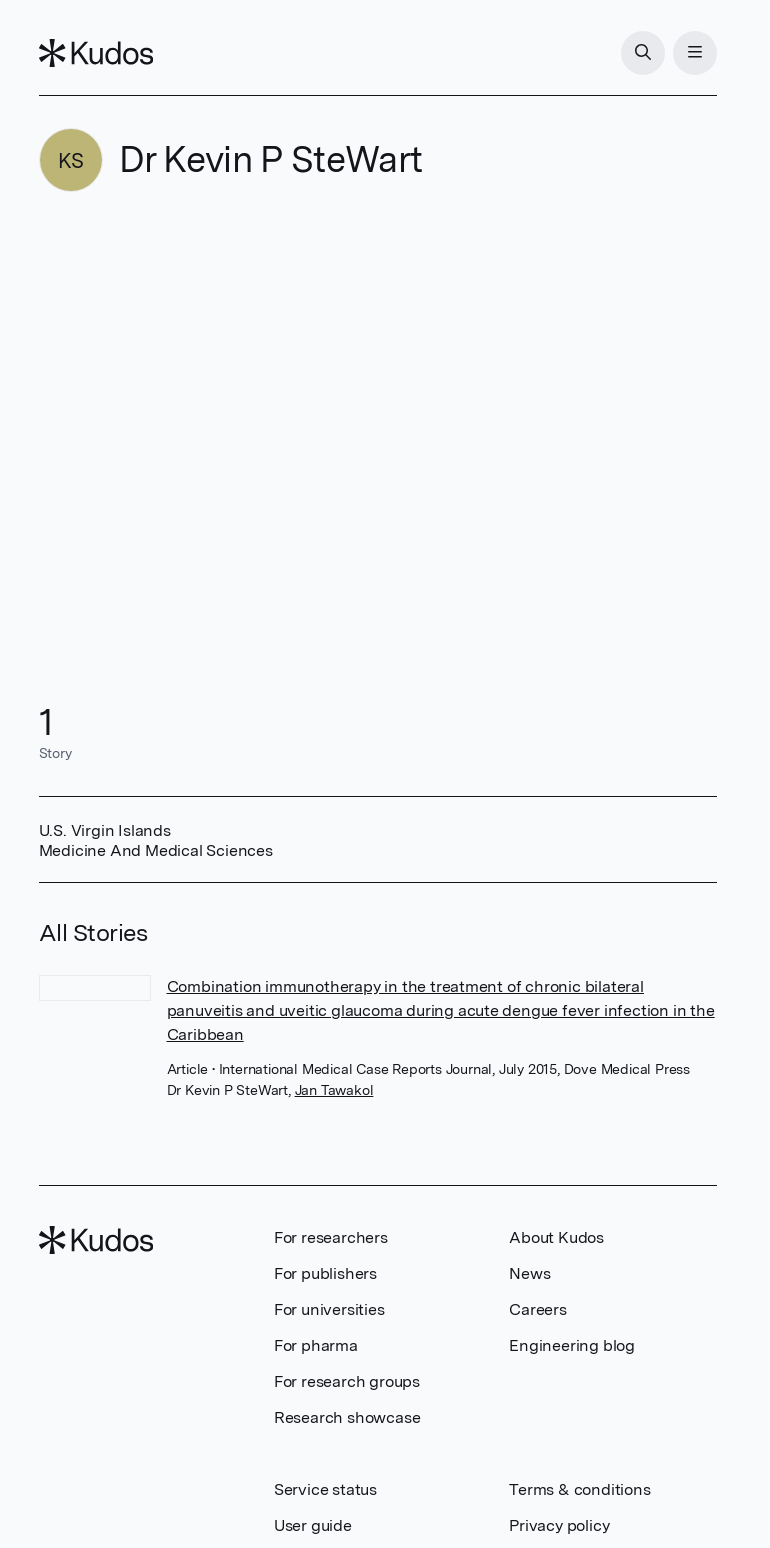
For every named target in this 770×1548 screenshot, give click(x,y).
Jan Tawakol (334, 1090)
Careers (538, 1309)
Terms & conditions (579, 1489)
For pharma (316, 1345)
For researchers (331, 1237)
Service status (325, 1489)
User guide (313, 1525)
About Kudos (556, 1237)
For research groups (347, 1381)
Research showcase (347, 1417)
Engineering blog (572, 1345)
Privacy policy (559, 1525)
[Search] (643, 53)
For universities (329, 1309)
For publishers (325, 1273)
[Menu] (695, 53)
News (529, 1273)
